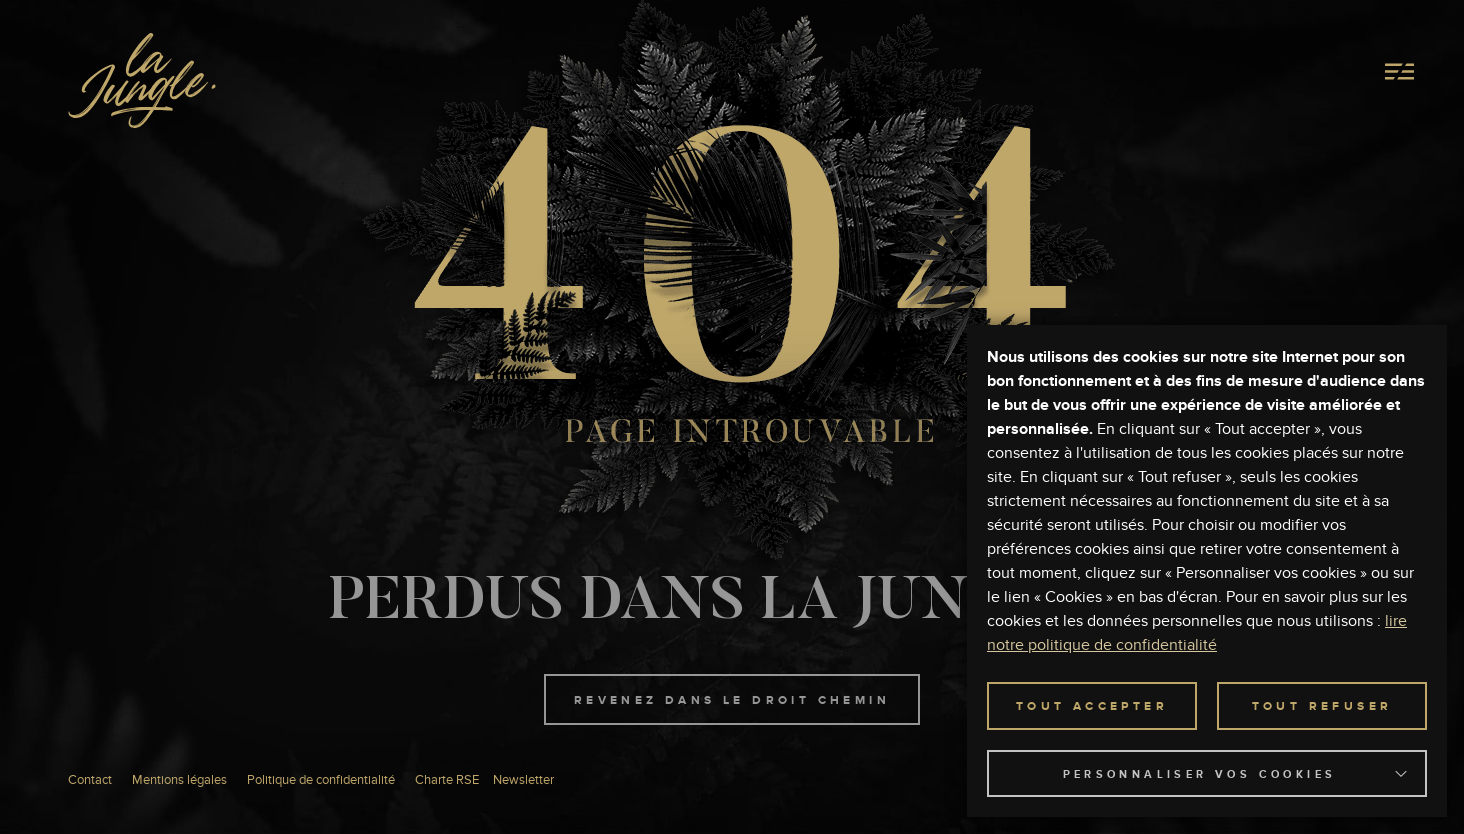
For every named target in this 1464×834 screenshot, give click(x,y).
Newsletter (523, 780)
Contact (90, 780)
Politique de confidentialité (321, 780)
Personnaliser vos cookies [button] (1200, 774)
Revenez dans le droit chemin (732, 701)
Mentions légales (179, 780)
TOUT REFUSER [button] (1322, 707)
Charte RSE (447, 780)
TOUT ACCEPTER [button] (1092, 707)
